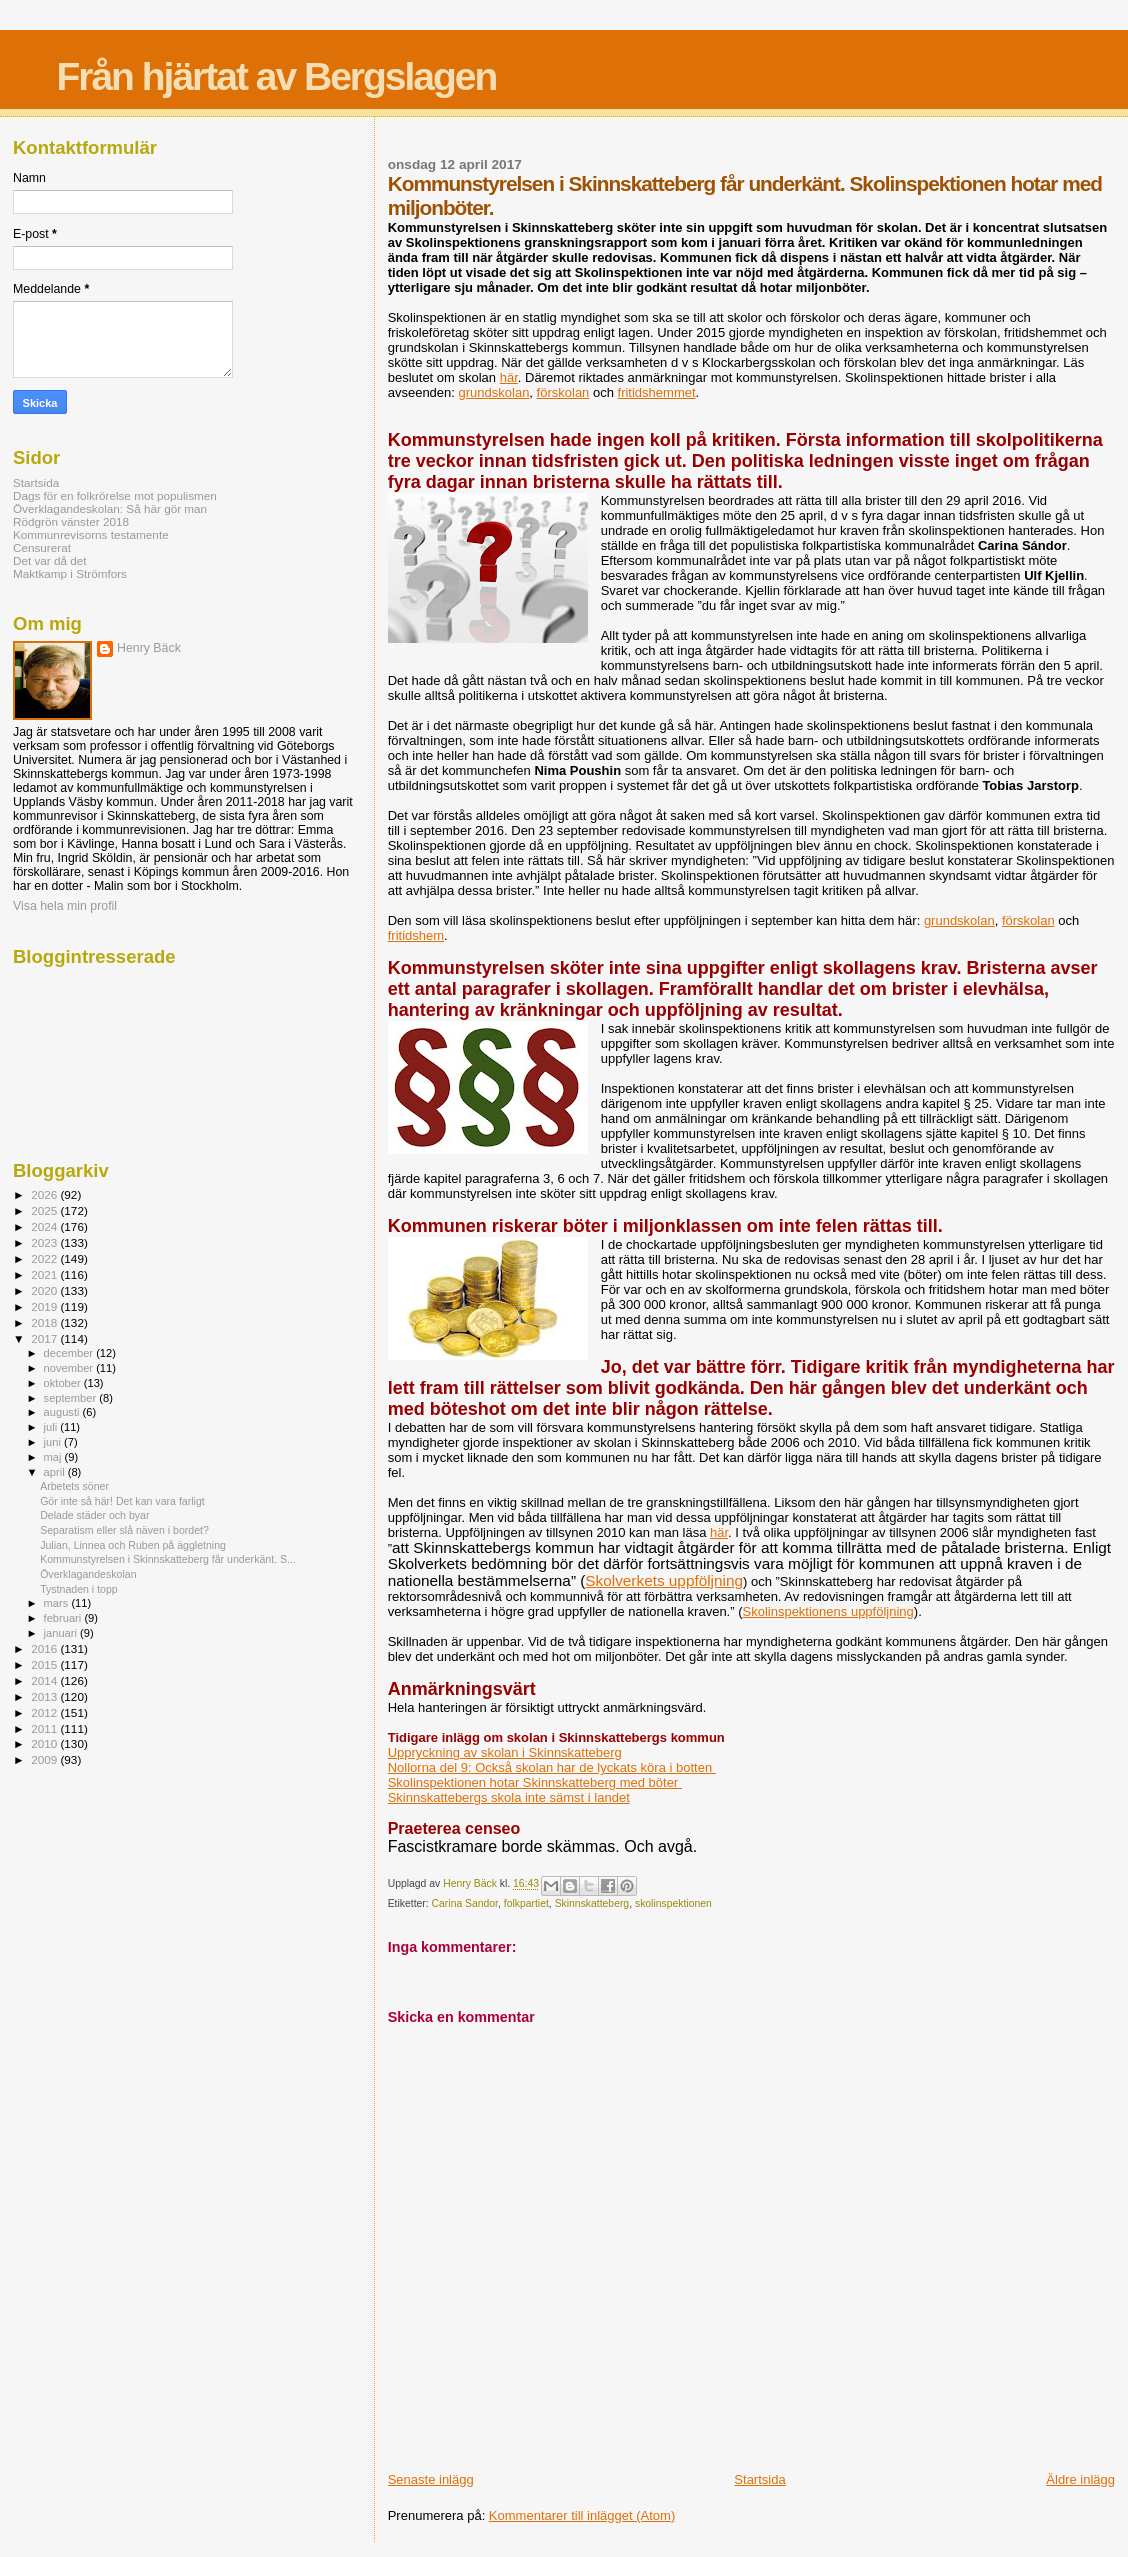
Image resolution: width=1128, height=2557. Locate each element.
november (70, 1368)
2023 (45, 1242)
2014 (45, 1680)
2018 (45, 1322)
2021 (45, 1274)
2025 (45, 1210)
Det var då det (50, 560)
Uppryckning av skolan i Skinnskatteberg (505, 1752)
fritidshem (416, 935)
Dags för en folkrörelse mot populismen (115, 495)
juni (54, 1442)
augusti (63, 1412)
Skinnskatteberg (592, 1903)
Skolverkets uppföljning (664, 1580)
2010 (45, 1743)
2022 (45, 1258)
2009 (45, 1759)
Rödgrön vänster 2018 (71, 521)
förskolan (563, 392)
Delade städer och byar (94, 1515)
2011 (45, 1728)
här (509, 377)
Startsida (759, 2479)
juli (52, 1427)
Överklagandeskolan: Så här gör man (110, 508)
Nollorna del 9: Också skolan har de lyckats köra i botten (552, 1767)
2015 (45, 1664)
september (72, 1398)
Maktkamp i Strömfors (70, 573)
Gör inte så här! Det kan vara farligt (122, 1501)
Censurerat (42, 547)
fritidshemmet (657, 392)
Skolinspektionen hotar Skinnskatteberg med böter (535, 1782)
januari (62, 1633)
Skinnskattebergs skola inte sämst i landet (509, 1797)
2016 (45, 1648)
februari (64, 1618)
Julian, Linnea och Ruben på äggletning (133, 1545)
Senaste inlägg (431, 2479)
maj (54, 1457)
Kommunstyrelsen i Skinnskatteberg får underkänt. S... (168, 1559)
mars (58, 1603)
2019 (45, 1306)
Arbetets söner (74, 1486)
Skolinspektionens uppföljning (828, 1611)
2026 (45, 1194)
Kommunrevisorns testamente (91, 534)
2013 (45, 1696)
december (70, 1353)
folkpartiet (526, 1903)
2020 (45, 1290)
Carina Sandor (465, 1903)
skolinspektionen (673, 1903)
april (56, 1472)
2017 (45, 1338)
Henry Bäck (149, 648)
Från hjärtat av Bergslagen (276, 76)
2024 (45, 1226)
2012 (45, 1712)
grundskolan (494, 392)
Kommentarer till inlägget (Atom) (582, 2515)
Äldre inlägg (1080, 2479)
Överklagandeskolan (88, 1574)
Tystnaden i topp (79, 1589)
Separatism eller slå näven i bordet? (124, 1530)
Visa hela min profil (65, 906)
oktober (64, 1383)
